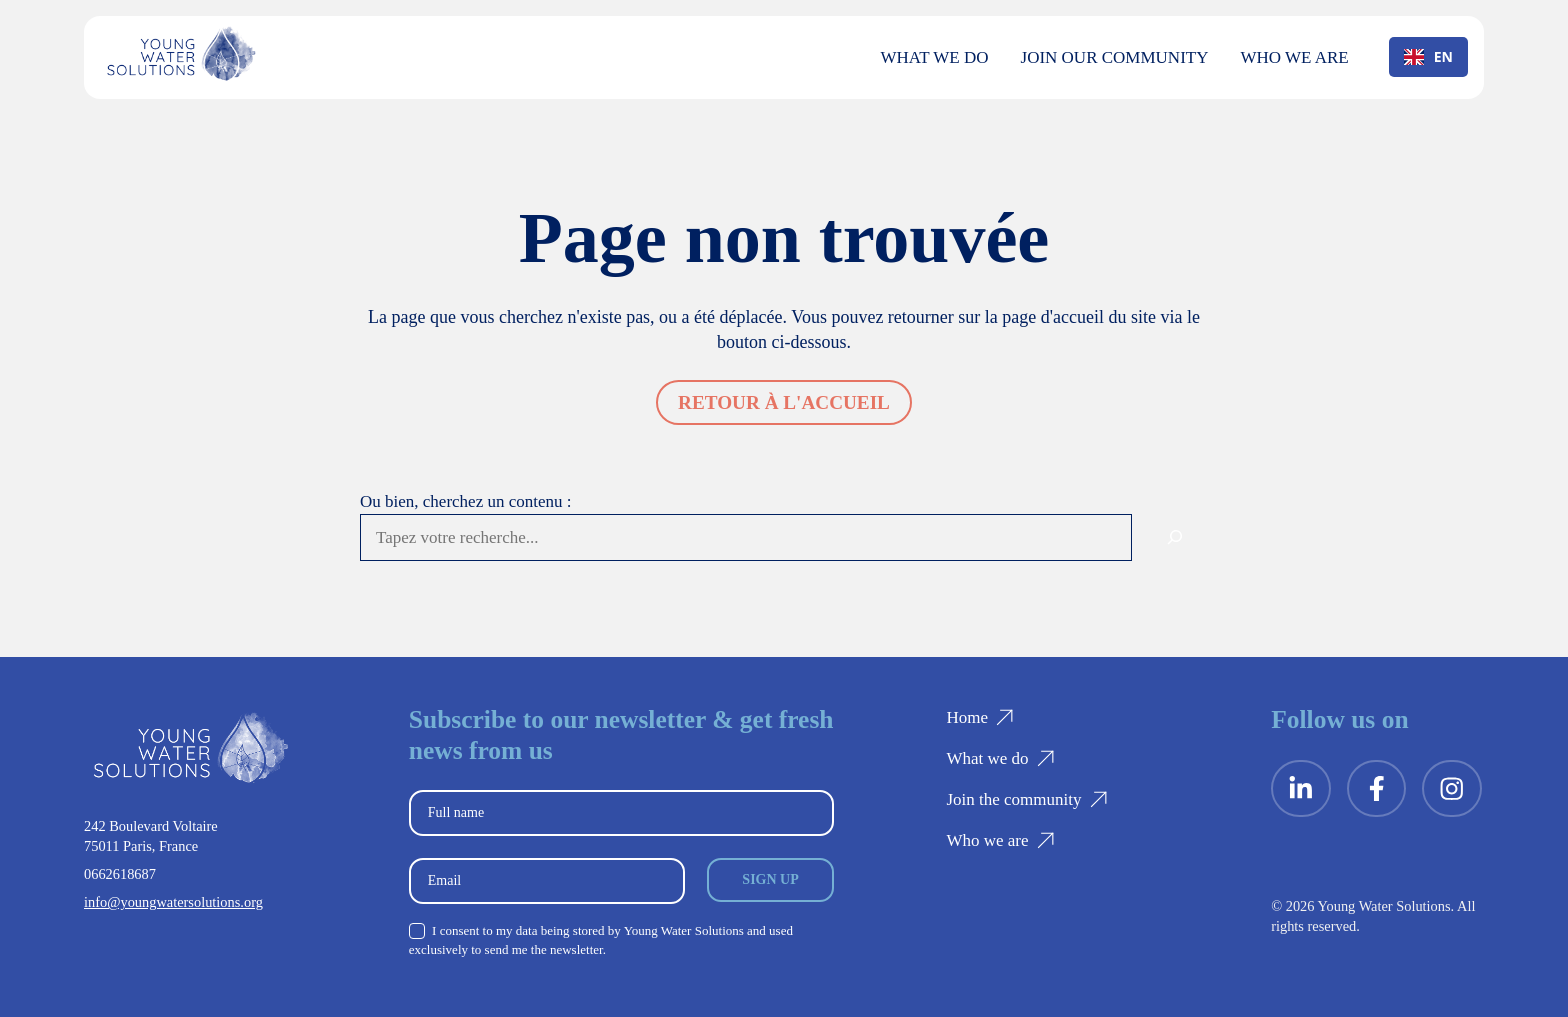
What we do (935, 57)
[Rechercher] (1175, 538)
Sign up (770, 879)
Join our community (1115, 57)
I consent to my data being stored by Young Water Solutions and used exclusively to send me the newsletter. (601, 940)
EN (1428, 56)
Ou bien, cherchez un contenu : (465, 501)
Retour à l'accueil (784, 402)
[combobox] (1428, 57)
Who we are (1294, 57)
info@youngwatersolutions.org (173, 902)
